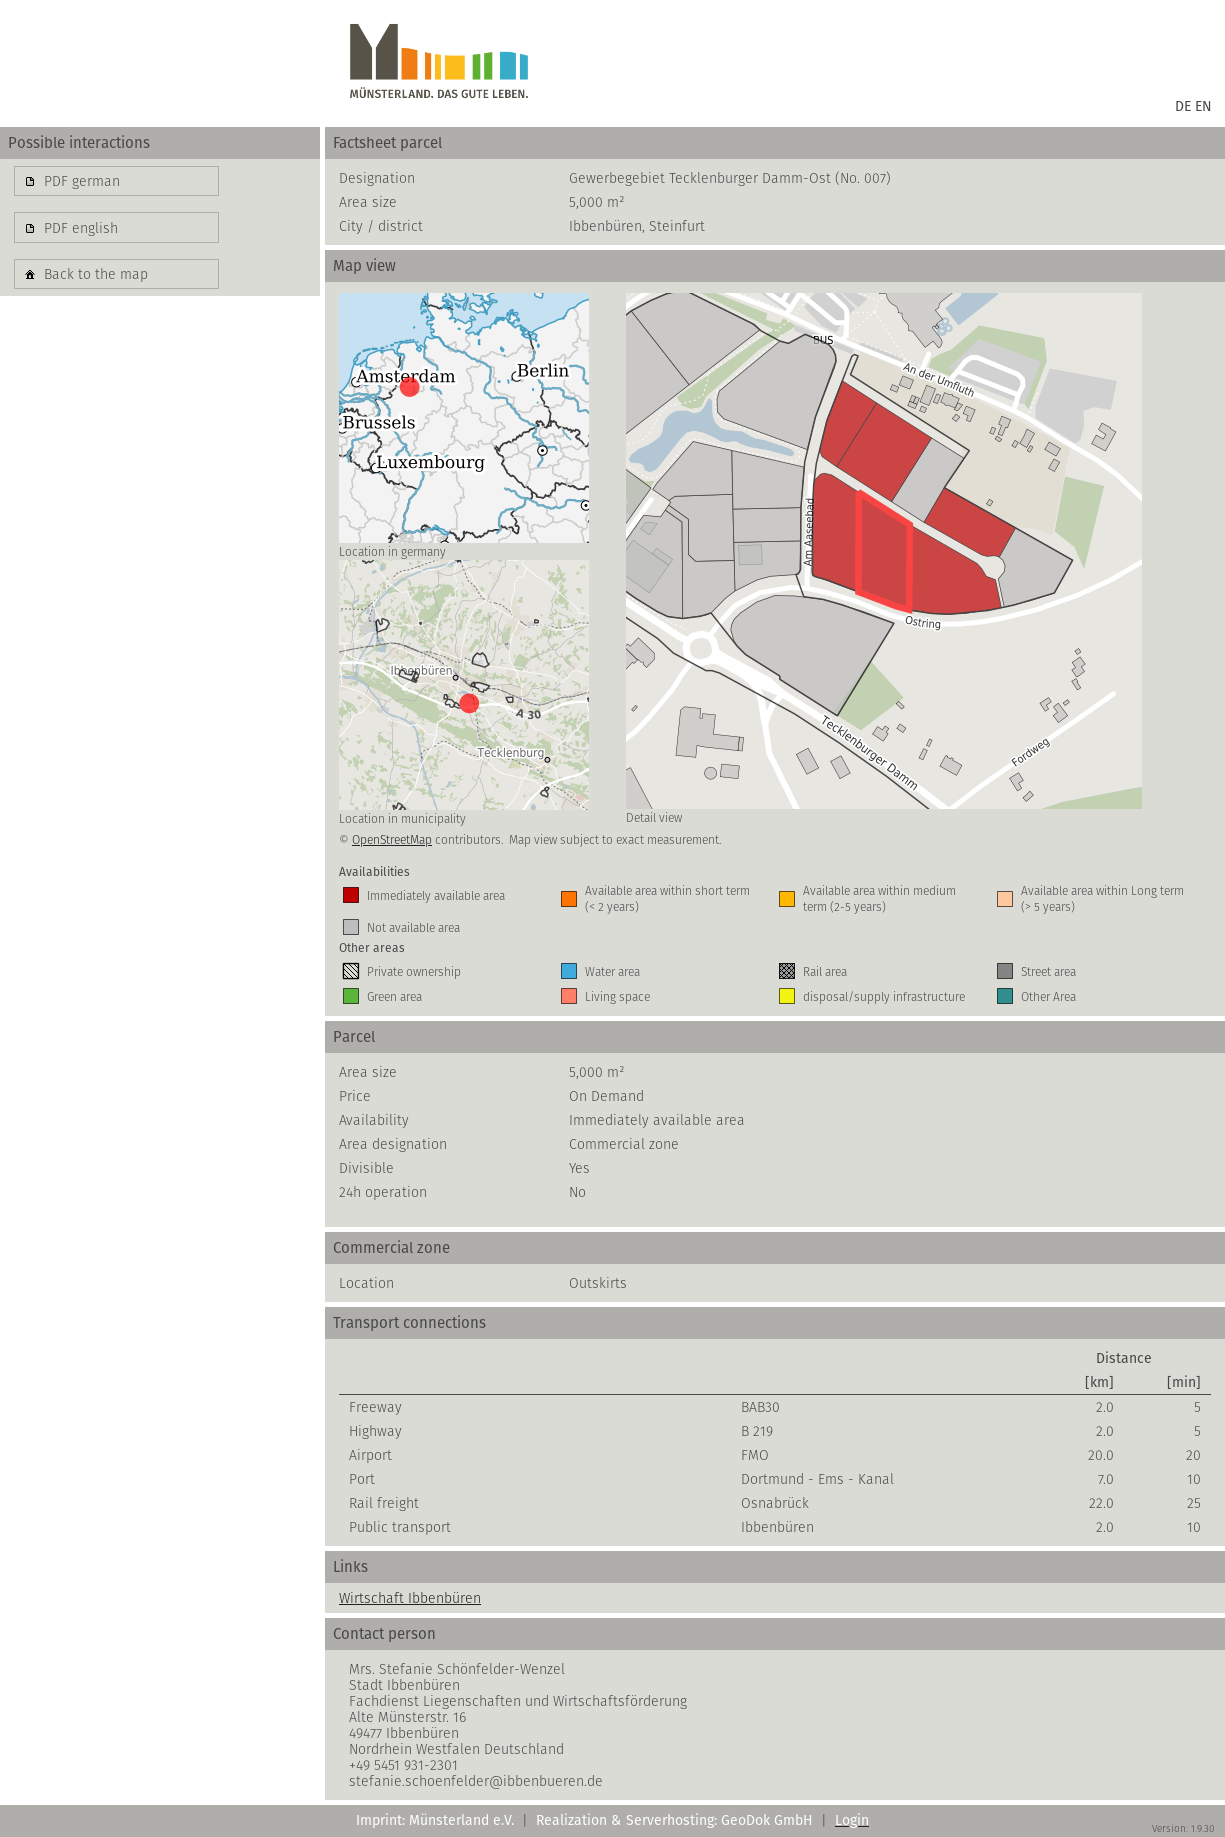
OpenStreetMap (392, 839)
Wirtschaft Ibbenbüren (410, 1598)
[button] (116, 181)
